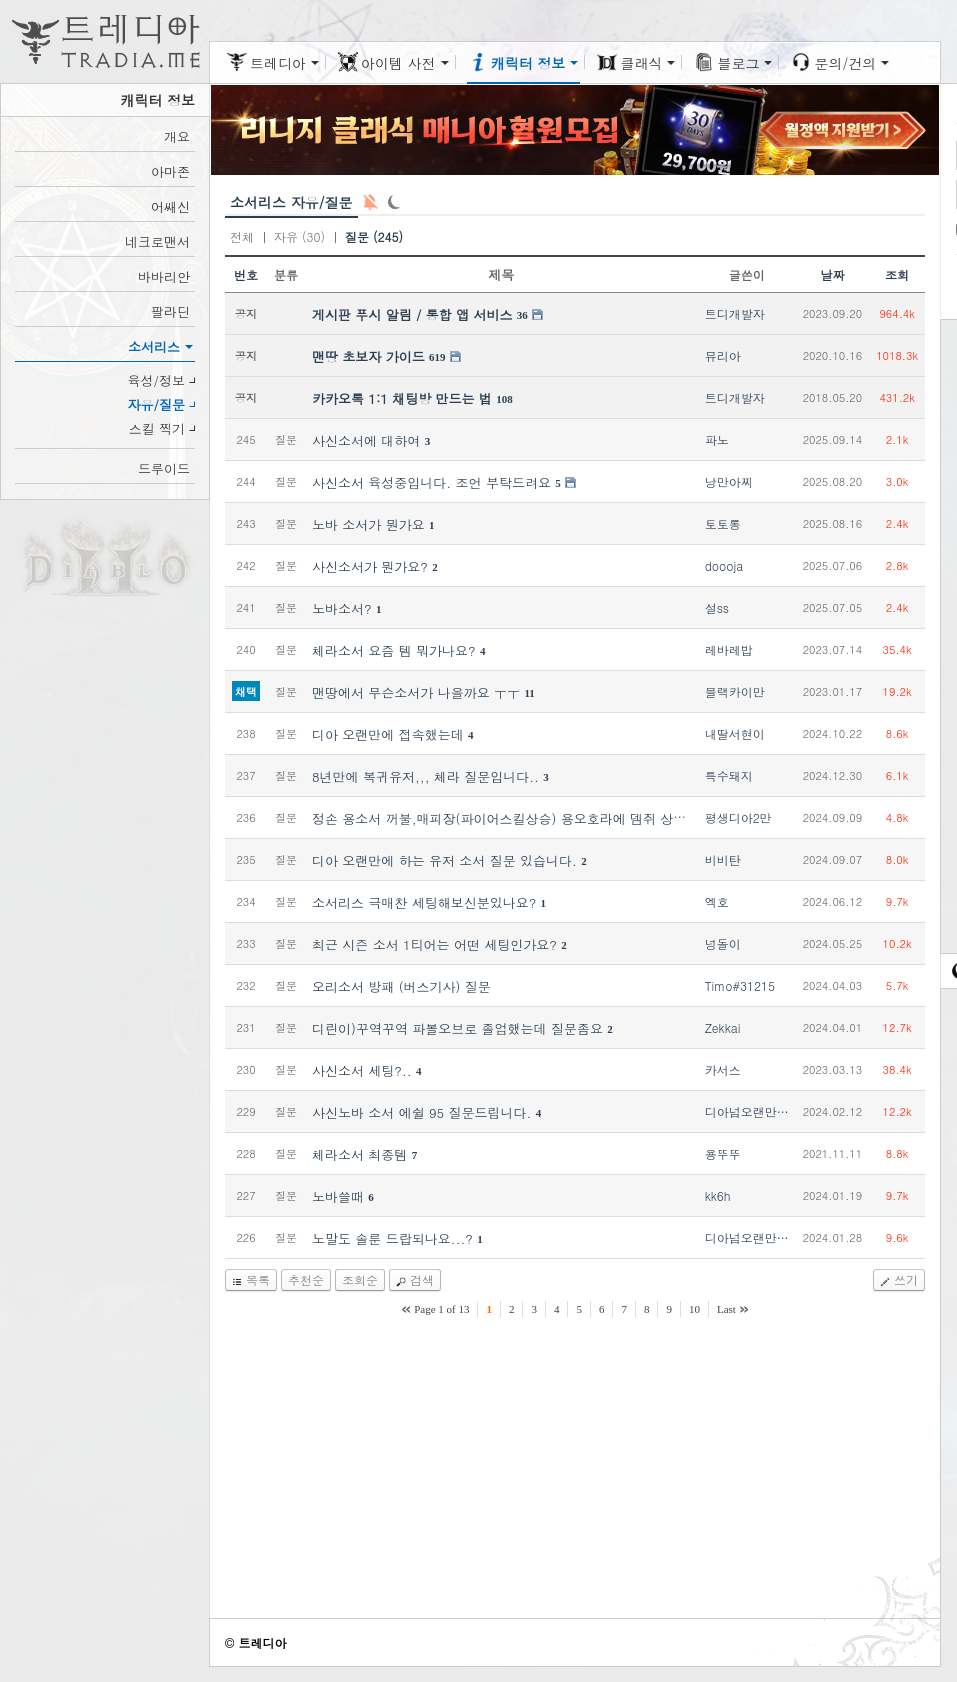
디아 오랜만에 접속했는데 (388, 734)
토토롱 (723, 523)
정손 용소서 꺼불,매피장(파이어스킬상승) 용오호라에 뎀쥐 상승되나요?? (526, 818)
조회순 (360, 1279)
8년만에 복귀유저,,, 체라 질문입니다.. (425, 776)
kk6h (718, 1195)
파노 (717, 439)
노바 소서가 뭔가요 (368, 524)
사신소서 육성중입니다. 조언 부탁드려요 (431, 482)
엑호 (717, 901)
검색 (422, 1279)
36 (522, 315)
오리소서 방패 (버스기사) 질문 (401, 986)
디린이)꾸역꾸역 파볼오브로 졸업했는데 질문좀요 (457, 1028)
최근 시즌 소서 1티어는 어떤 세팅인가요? (434, 944)
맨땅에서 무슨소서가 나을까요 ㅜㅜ (416, 692)
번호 (246, 274)
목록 (258, 1279)
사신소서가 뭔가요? (370, 566)
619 (437, 357)
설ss (717, 607)
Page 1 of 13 (441, 1309)
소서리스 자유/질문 (291, 202)
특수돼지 (729, 775)
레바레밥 (729, 649)
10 (694, 1309)
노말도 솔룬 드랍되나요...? (392, 1238)
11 (529, 693)
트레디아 (262, 1642)
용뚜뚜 (723, 1153)
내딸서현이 (735, 733)
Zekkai (723, 1027)
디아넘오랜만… (747, 1111)
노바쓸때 (338, 1196)
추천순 (306, 1279)
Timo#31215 (740, 985)
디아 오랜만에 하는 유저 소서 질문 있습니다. (444, 860)
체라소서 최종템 (359, 1154)
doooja (724, 565)
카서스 (723, 1069)
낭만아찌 (729, 481)
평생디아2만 (738, 817)
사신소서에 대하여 (366, 440)
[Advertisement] (575, 1477)
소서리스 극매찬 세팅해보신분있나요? (424, 902)
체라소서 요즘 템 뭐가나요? (394, 650)
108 (504, 399)
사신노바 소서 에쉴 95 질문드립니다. (421, 1112)
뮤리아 (723, 355)
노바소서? (342, 608)
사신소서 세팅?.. (362, 1070)
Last (726, 1309)
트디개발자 (735, 313)
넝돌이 (723, 943)
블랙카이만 (735, 691)
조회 (897, 274)
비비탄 (723, 859)
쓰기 (906, 1279)
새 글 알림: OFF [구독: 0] (370, 202)
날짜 (832, 274)
